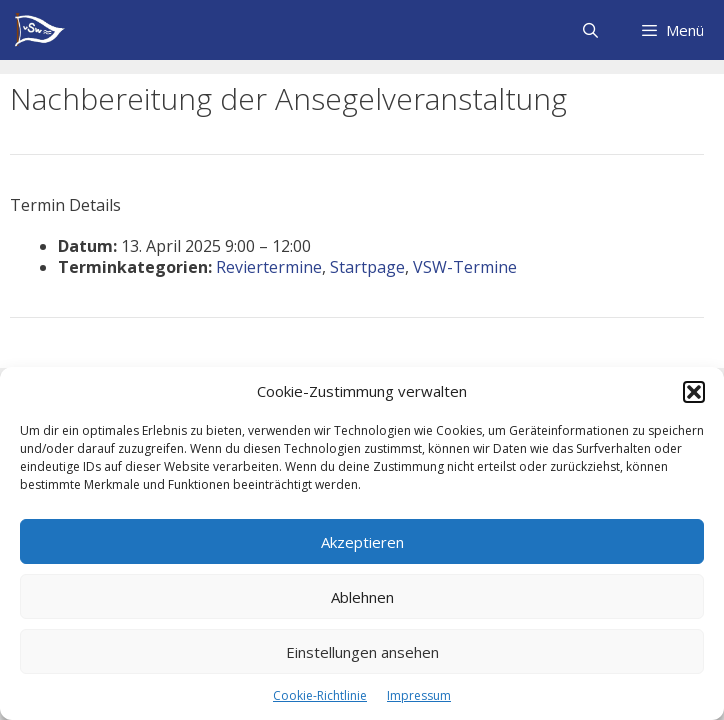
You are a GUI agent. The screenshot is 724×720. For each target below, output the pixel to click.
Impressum (419, 695)
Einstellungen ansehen (362, 652)
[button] (694, 392)
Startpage (367, 267)
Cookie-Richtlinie (320, 695)
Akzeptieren (362, 542)
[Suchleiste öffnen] (589, 30)
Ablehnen (362, 597)
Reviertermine (269, 267)
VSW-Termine (465, 267)
